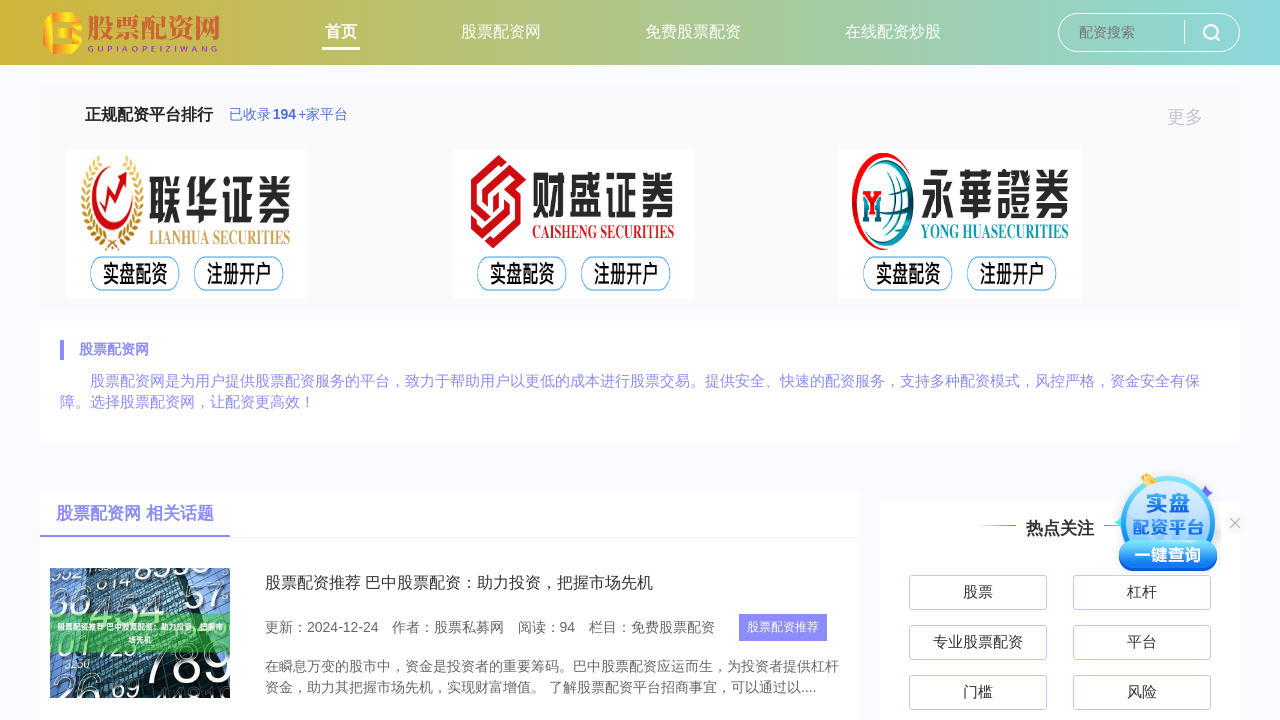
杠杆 (1142, 591)
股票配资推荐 (783, 627)
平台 (1142, 641)
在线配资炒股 (893, 31)
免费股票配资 (693, 31)
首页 (341, 31)
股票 (978, 591)
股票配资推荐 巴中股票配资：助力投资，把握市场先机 (459, 582)
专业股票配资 (978, 641)
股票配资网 (501, 31)
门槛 (978, 691)
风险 (1142, 691)
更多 (1193, 117)
